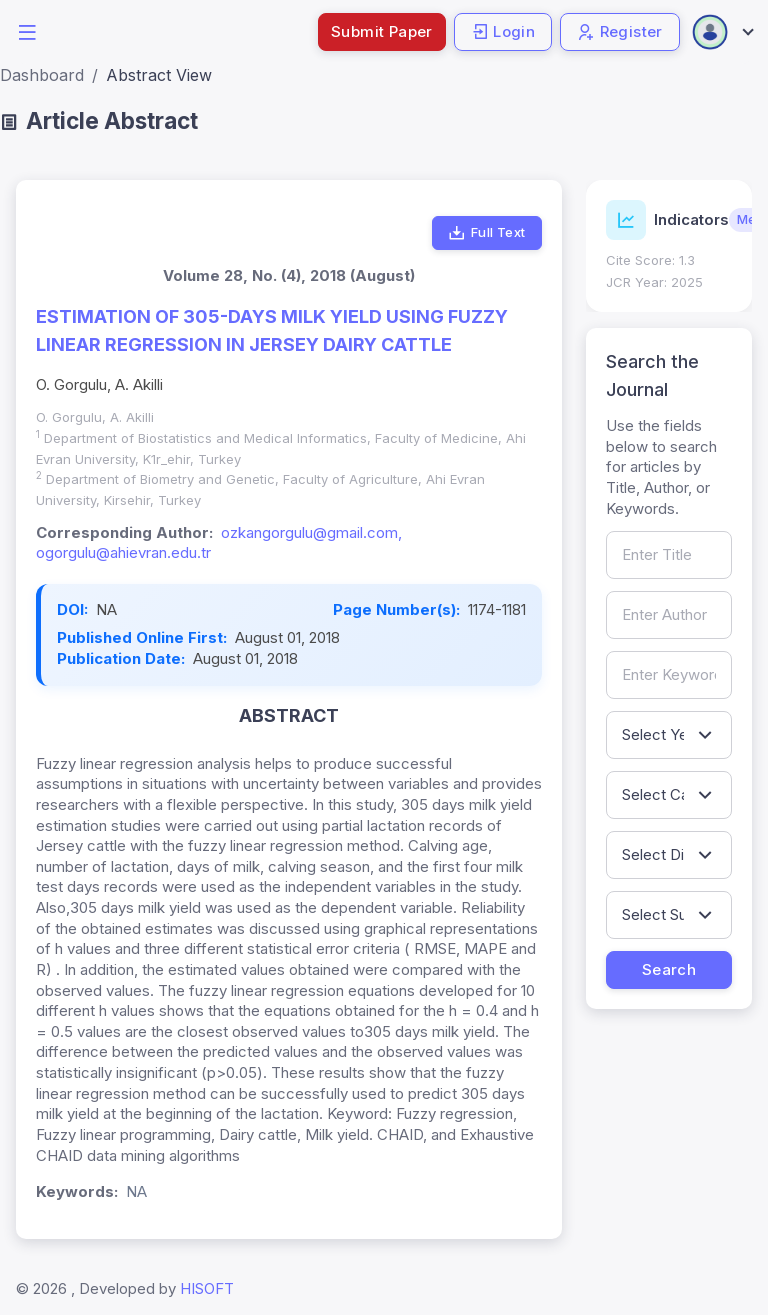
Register (620, 31)
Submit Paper (382, 31)
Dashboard (42, 75)
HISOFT (207, 1288)
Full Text (486, 233)
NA (106, 609)
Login (503, 31)
